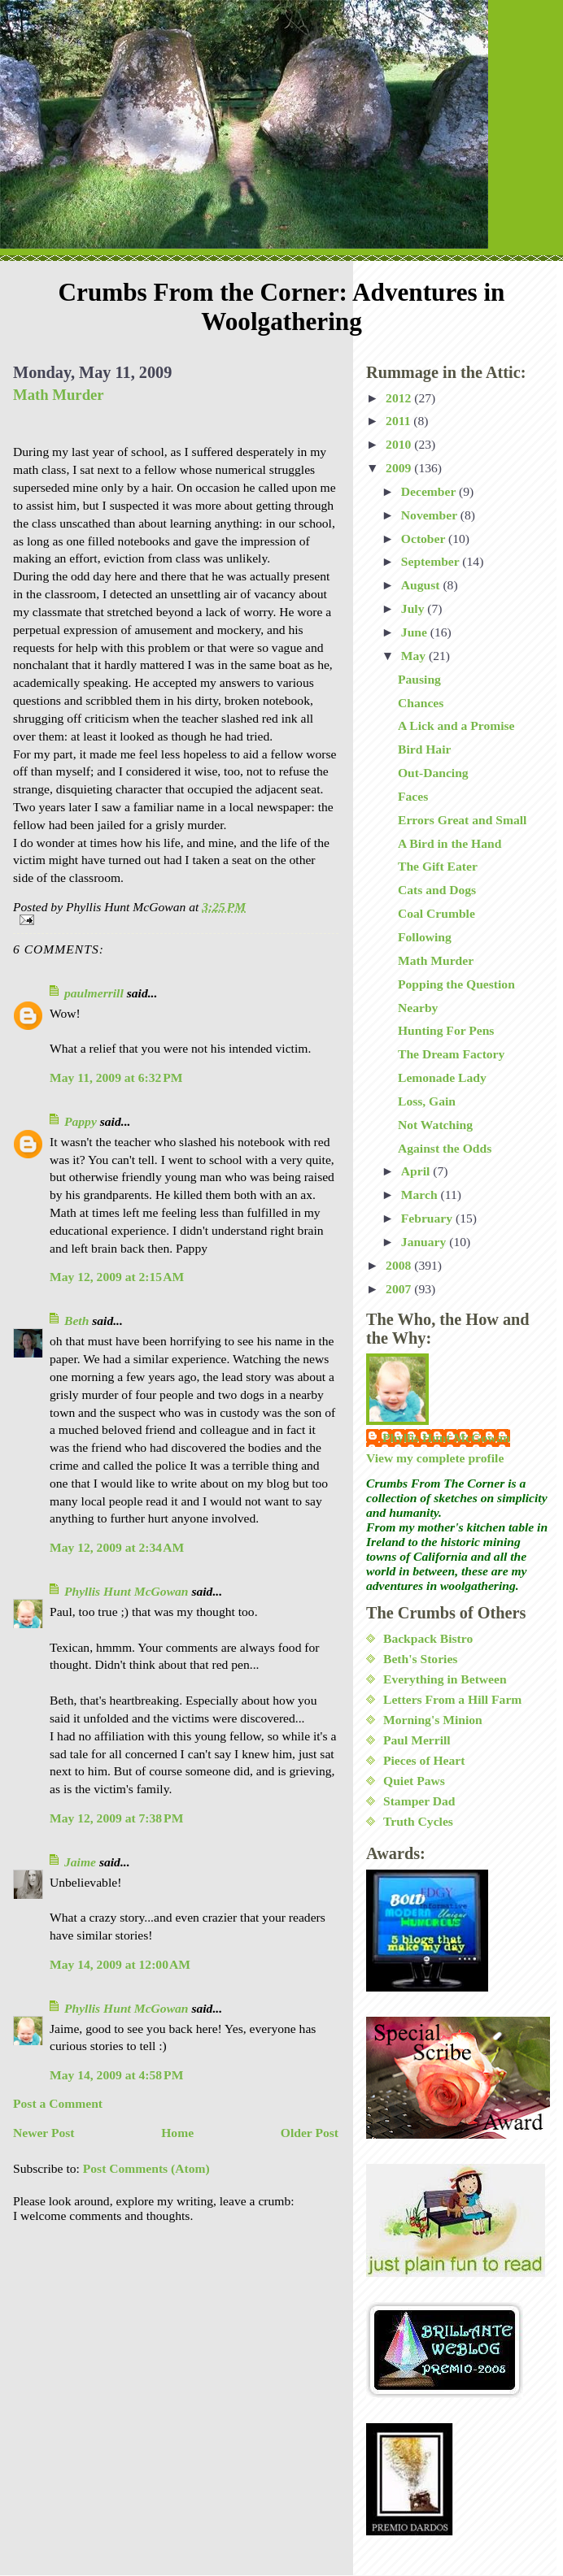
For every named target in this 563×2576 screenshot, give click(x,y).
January (425, 1242)
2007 (400, 1289)
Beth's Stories (420, 1659)
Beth (76, 1320)
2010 (400, 444)
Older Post (309, 2132)
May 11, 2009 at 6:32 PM (116, 1077)
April (417, 1171)
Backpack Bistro (428, 1638)
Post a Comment (58, 2103)
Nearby (418, 1007)
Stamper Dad (419, 1801)
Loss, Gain (427, 1101)
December (430, 491)
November (430, 515)
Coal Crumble (436, 913)
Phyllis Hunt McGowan (126, 1591)
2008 (400, 1265)
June (415, 632)
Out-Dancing (433, 773)
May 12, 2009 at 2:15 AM (117, 1277)
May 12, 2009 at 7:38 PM (116, 1818)
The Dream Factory (451, 1054)
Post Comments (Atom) (146, 2168)
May (415, 655)
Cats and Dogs (437, 890)
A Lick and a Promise (456, 725)
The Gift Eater (438, 866)
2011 (399, 421)
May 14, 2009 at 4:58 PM (116, 2075)
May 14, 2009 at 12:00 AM (120, 1964)
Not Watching (435, 1125)
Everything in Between (445, 1679)
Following (425, 937)
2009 (400, 468)
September (432, 561)
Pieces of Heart (424, 1760)
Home (177, 2132)
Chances (420, 703)
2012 (400, 398)
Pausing (419, 679)
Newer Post (44, 2132)
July (414, 608)
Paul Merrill (417, 1740)
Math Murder (58, 394)
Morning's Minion (432, 1720)
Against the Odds (444, 1148)
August (422, 585)
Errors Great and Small (462, 820)
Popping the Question (456, 984)
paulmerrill (94, 993)
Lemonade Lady (442, 1077)
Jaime (80, 1862)
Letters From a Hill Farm (452, 1699)
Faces (413, 796)
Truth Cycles (418, 1821)
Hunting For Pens (446, 1030)
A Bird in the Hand (449, 843)
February (428, 1218)
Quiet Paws (414, 1781)
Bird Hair (424, 749)
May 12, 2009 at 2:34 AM (117, 1547)
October (424, 538)
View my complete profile (435, 1458)
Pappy (80, 1121)
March (421, 1194)
